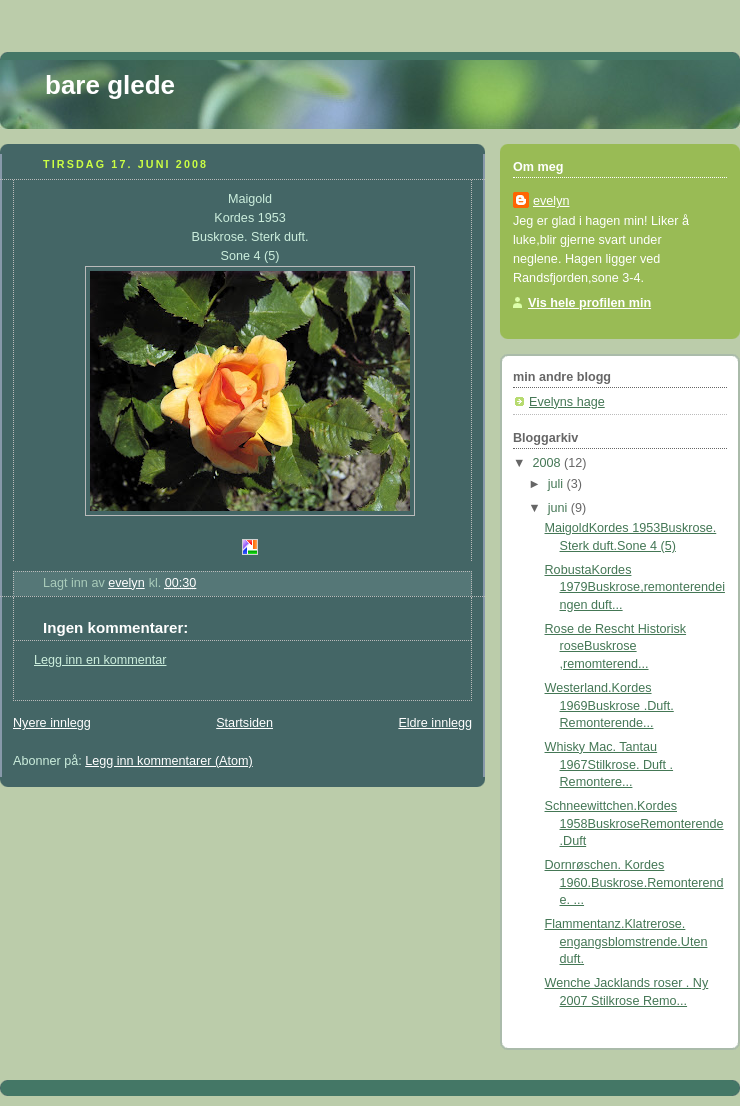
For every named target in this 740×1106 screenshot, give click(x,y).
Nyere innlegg (52, 723)
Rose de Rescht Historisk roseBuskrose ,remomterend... (616, 646)
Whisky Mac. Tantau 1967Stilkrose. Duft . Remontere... (609, 764)
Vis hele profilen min (589, 303)
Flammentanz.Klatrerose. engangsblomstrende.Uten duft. (626, 941)
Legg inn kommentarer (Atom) (169, 761)
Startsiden (244, 723)
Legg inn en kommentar (100, 660)
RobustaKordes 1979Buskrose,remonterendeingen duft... (635, 587)
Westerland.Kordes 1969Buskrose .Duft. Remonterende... (609, 705)
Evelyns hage (567, 402)
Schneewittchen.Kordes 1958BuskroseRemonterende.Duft (634, 823)
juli (557, 484)
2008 (549, 463)
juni (559, 508)
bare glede (110, 85)
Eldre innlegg (435, 723)
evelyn (551, 201)
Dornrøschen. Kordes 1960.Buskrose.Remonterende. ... (634, 882)
